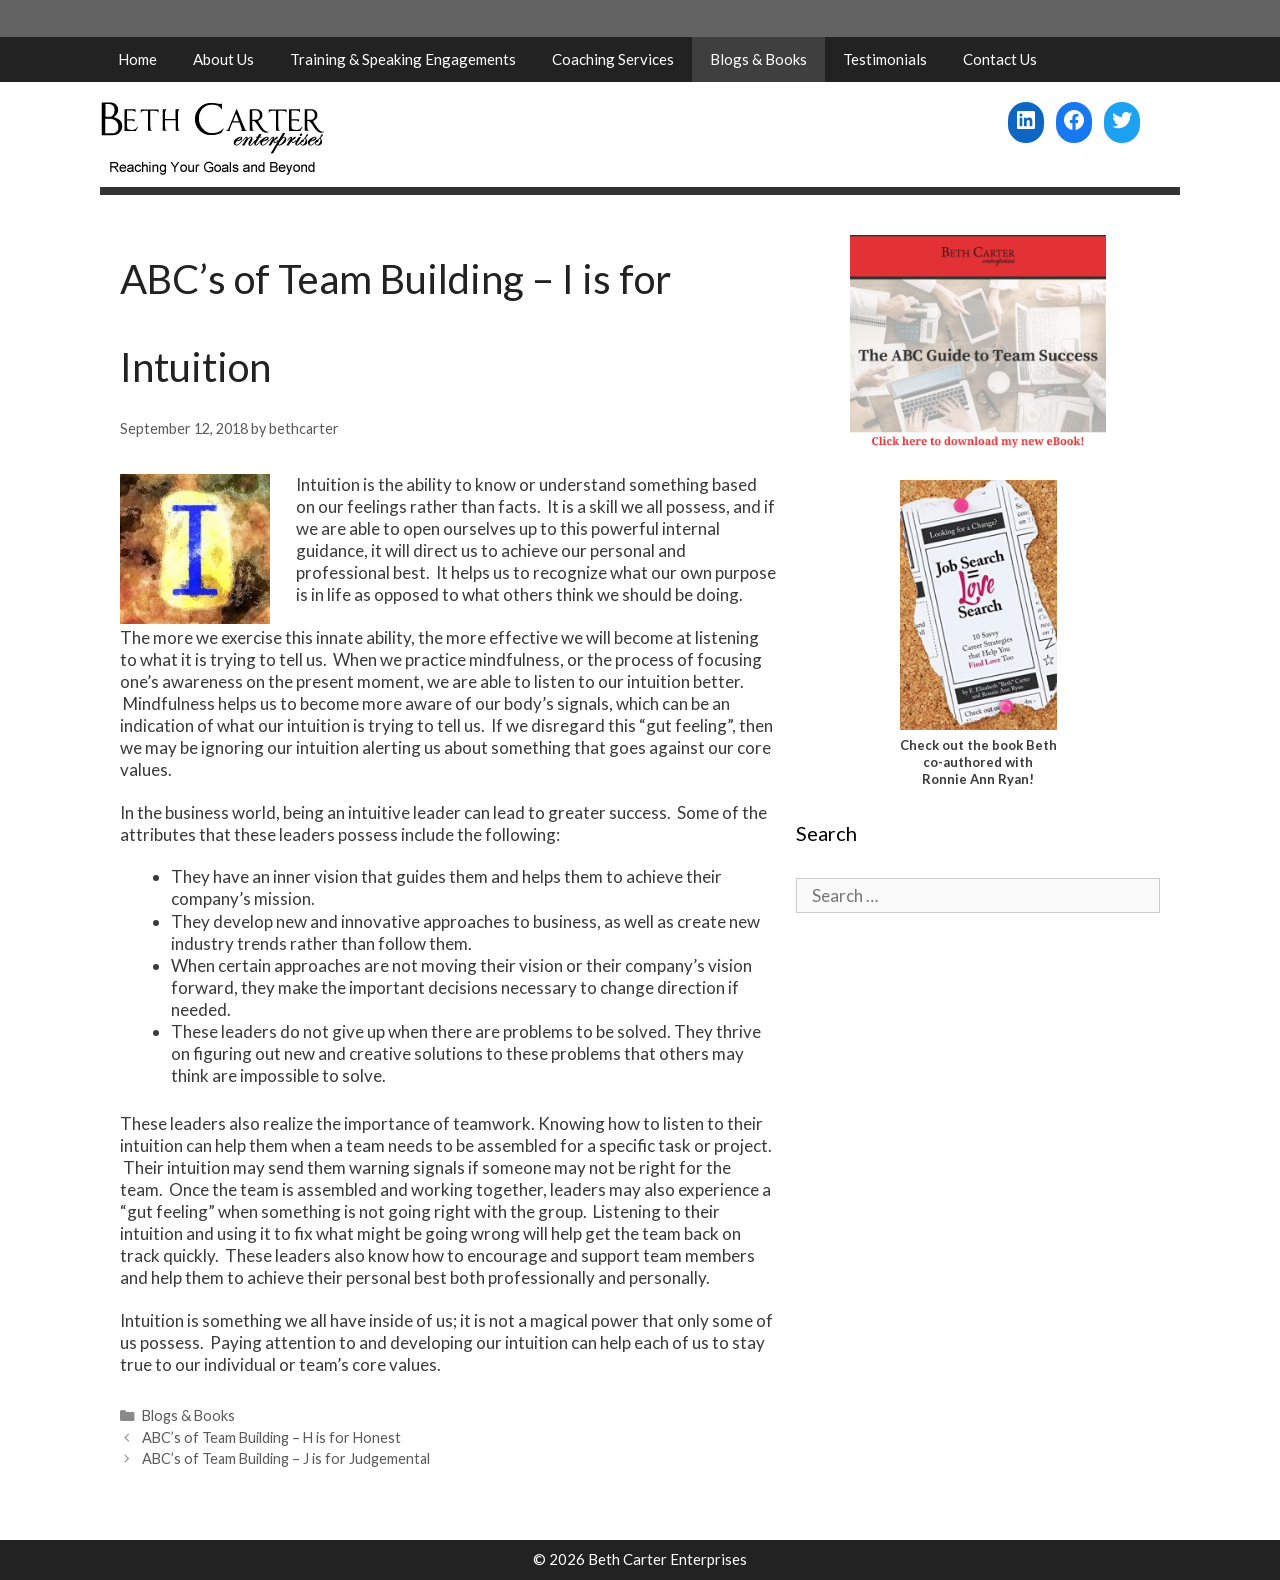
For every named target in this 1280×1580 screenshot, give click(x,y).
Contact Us (1000, 59)
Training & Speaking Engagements (403, 59)
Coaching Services (613, 59)
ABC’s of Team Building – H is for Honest (271, 1437)
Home (137, 59)
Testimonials (885, 59)
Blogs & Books (758, 59)
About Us (223, 59)
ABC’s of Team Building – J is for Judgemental (286, 1458)
